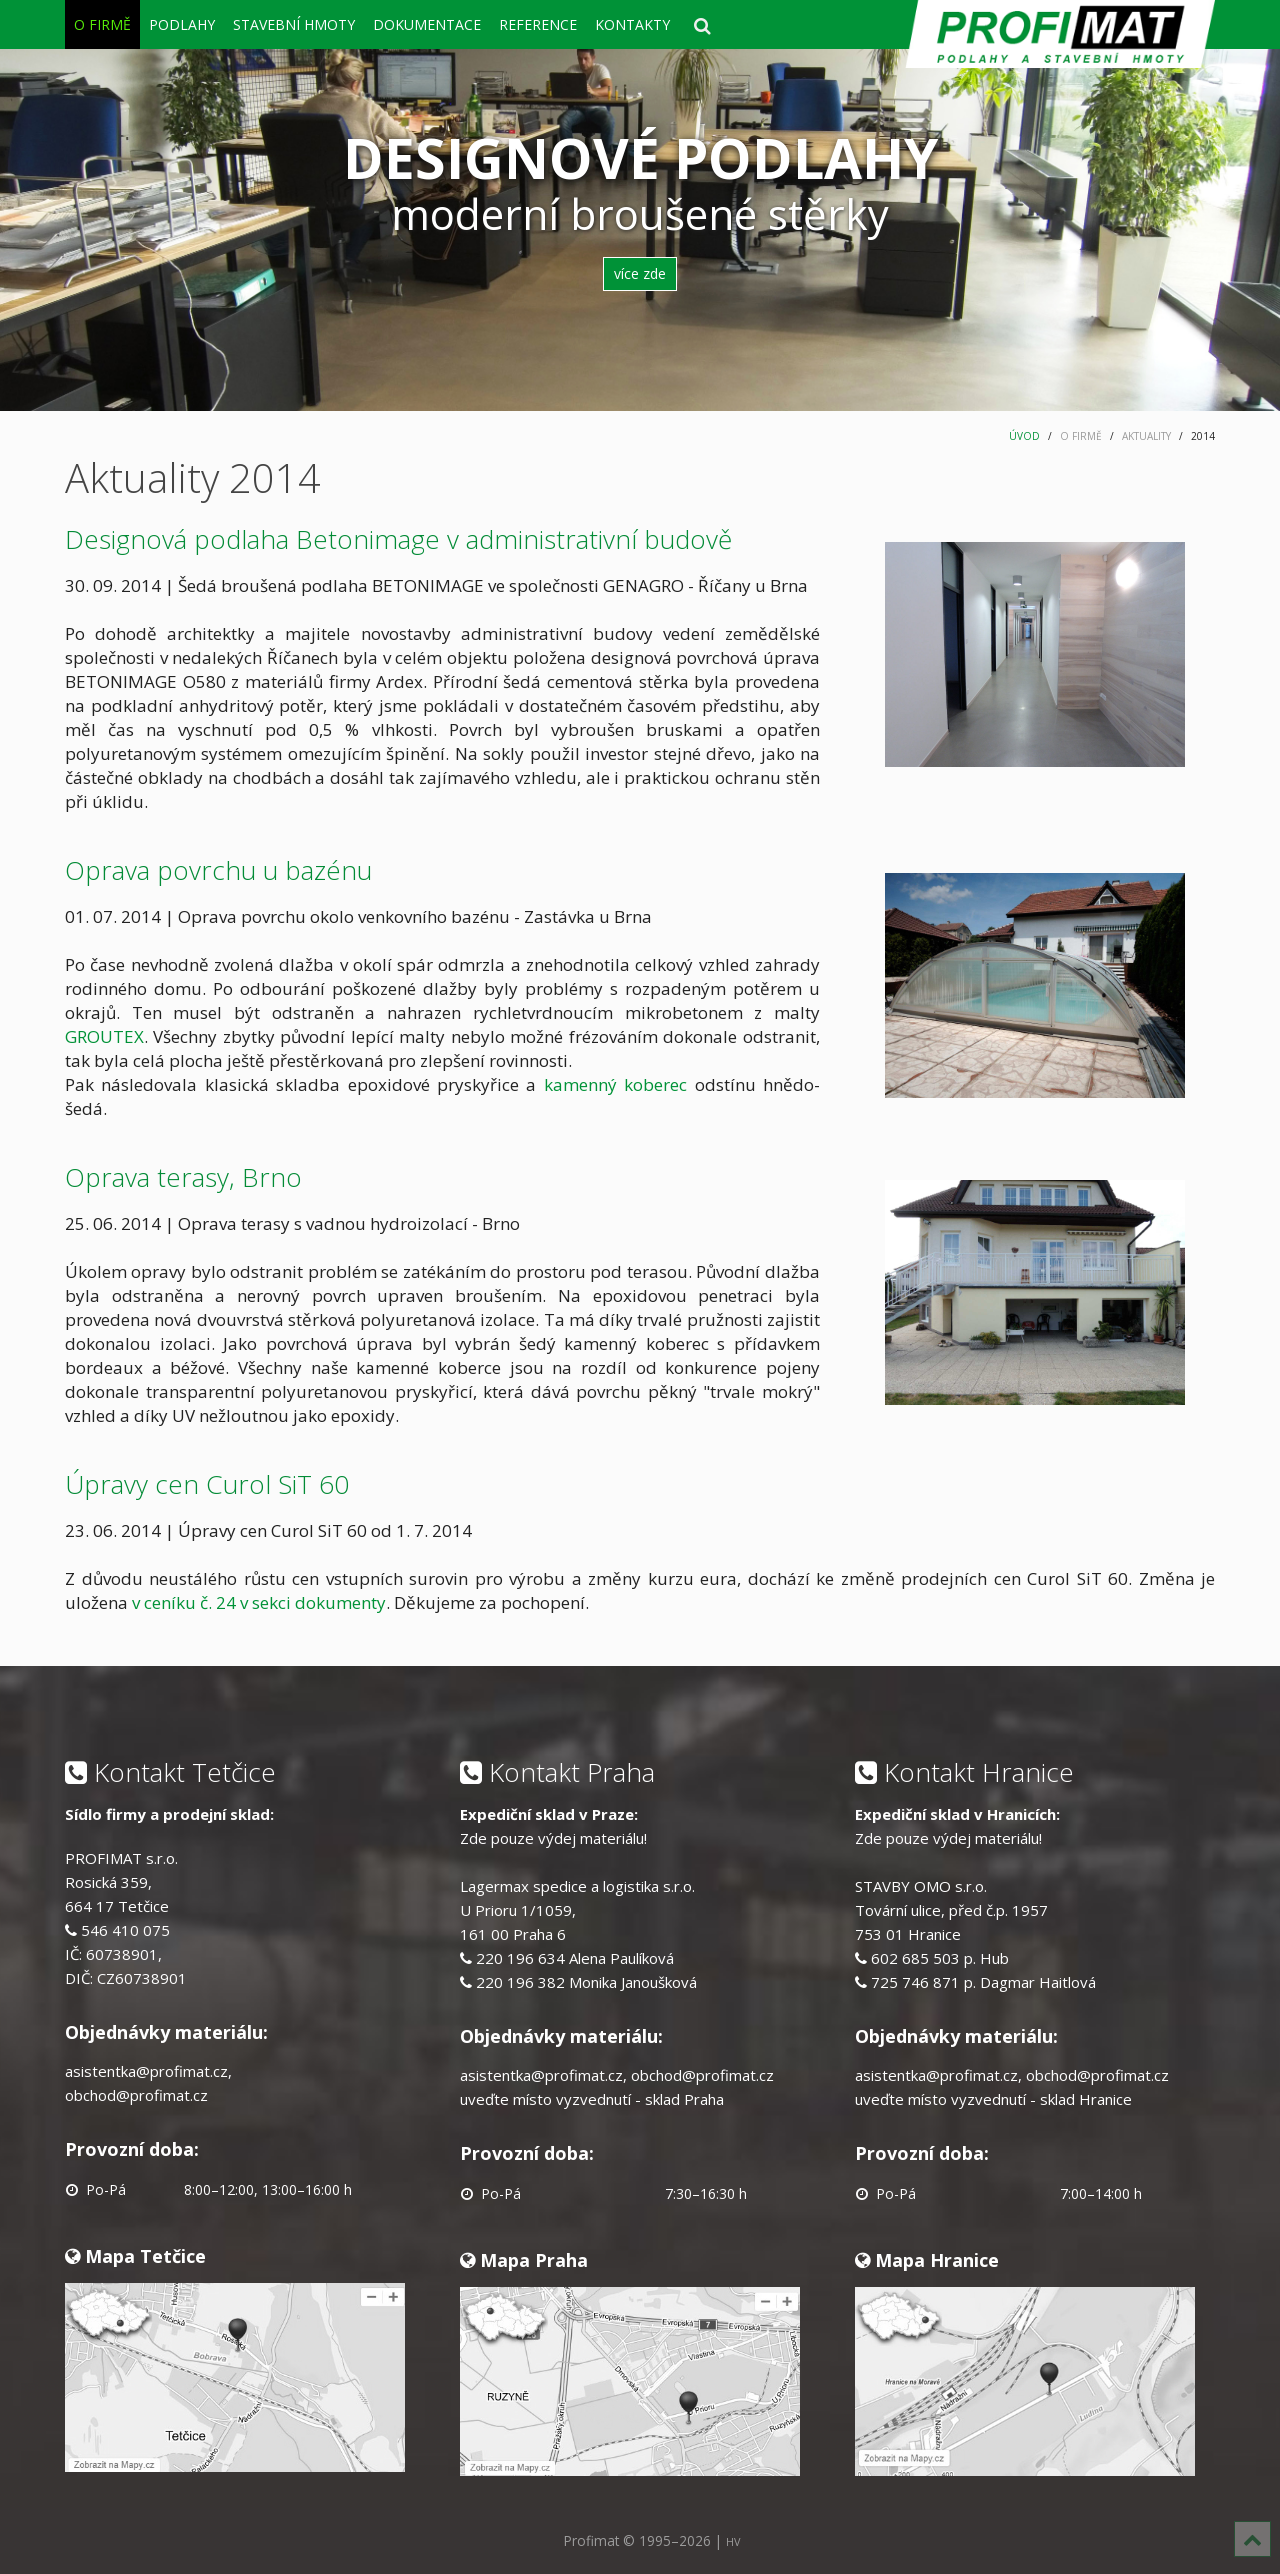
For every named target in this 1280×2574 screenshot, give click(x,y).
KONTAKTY (632, 24)
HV (733, 2541)
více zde (640, 273)
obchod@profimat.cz (136, 2095)
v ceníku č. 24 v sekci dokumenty (259, 1602)
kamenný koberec (619, 1084)
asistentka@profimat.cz (146, 2071)
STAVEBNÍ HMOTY (294, 24)
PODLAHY (182, 24)
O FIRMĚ (102, 24)
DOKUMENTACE (427, 24)
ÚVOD (1024, 436)
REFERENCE (538, 24)
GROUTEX (104, 1036)
